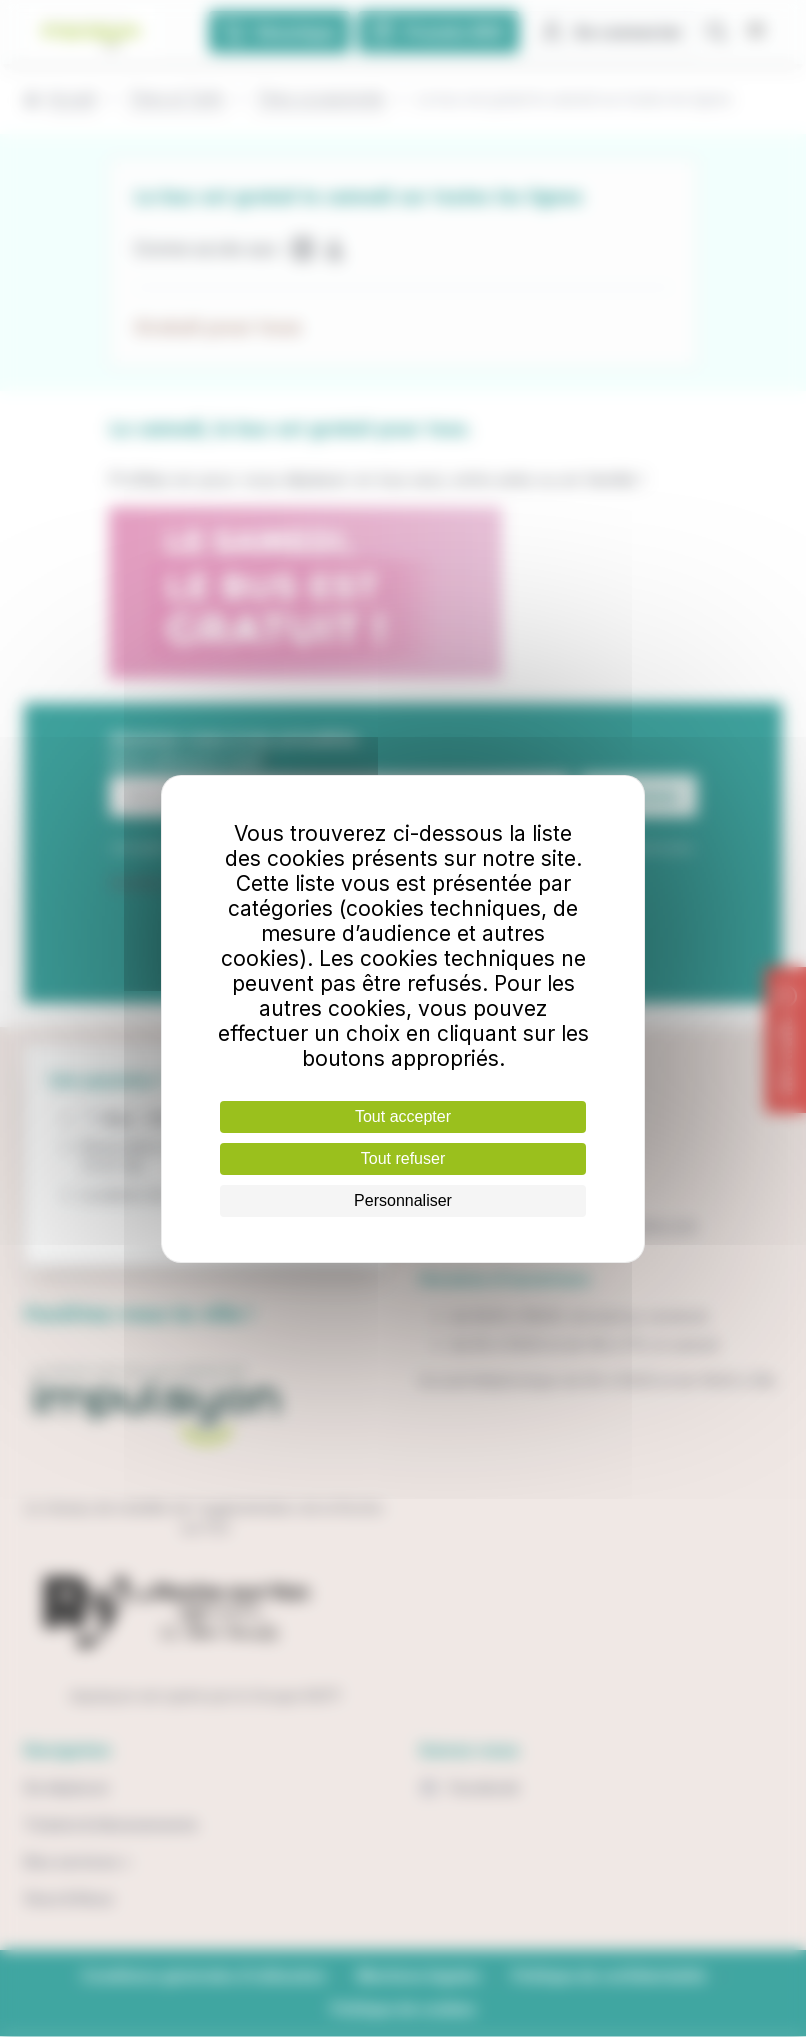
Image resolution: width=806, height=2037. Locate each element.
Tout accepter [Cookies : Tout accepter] (403, 1116)
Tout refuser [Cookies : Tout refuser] (403, 1158)
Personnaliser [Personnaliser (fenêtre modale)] (403, 1200)
